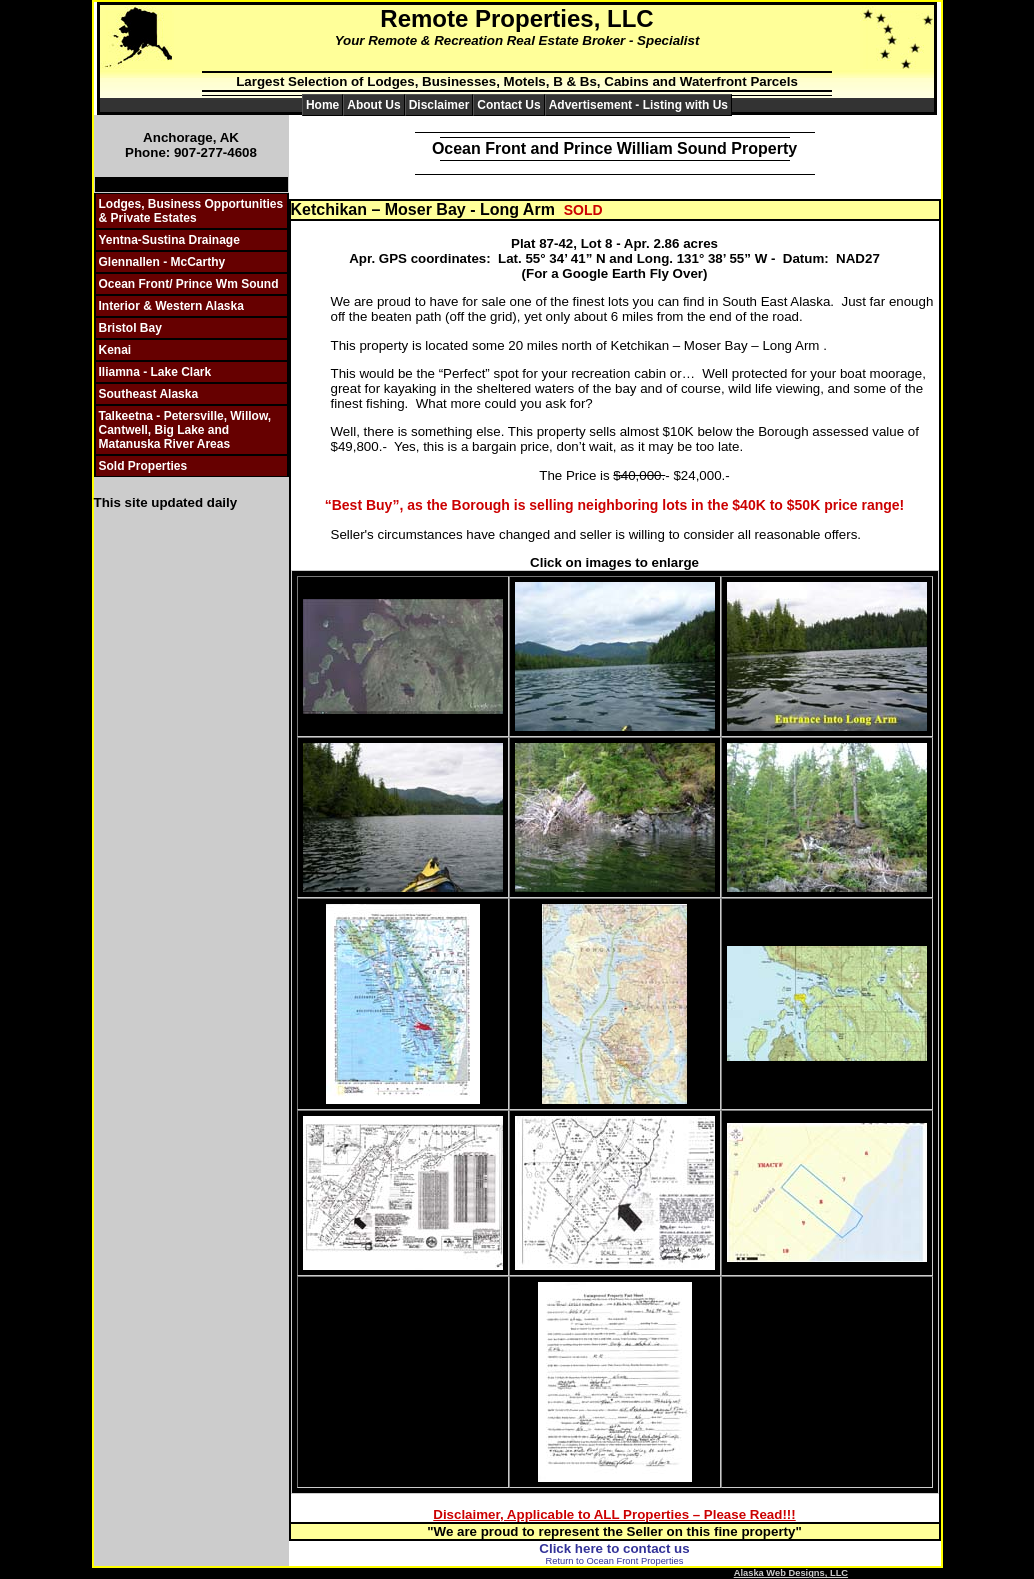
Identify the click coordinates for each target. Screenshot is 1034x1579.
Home (322, 105)
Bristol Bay (130, 328)
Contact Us (508, 105)
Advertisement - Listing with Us (638, 105)
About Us (373, 105)
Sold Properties (143, 466)
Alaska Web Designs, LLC (791, 1573)
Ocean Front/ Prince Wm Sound (189, 284)
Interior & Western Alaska (171, 306)
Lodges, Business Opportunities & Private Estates (191, 211)
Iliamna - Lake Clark (155, 372)
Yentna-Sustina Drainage (169, 240)
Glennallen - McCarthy (162, 262)
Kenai (115, 350)
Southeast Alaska (149, 394)
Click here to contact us (614, 1548)
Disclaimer (439, 105)
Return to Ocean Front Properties (615, 1561)
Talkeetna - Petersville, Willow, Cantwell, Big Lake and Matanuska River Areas (185, 430)
